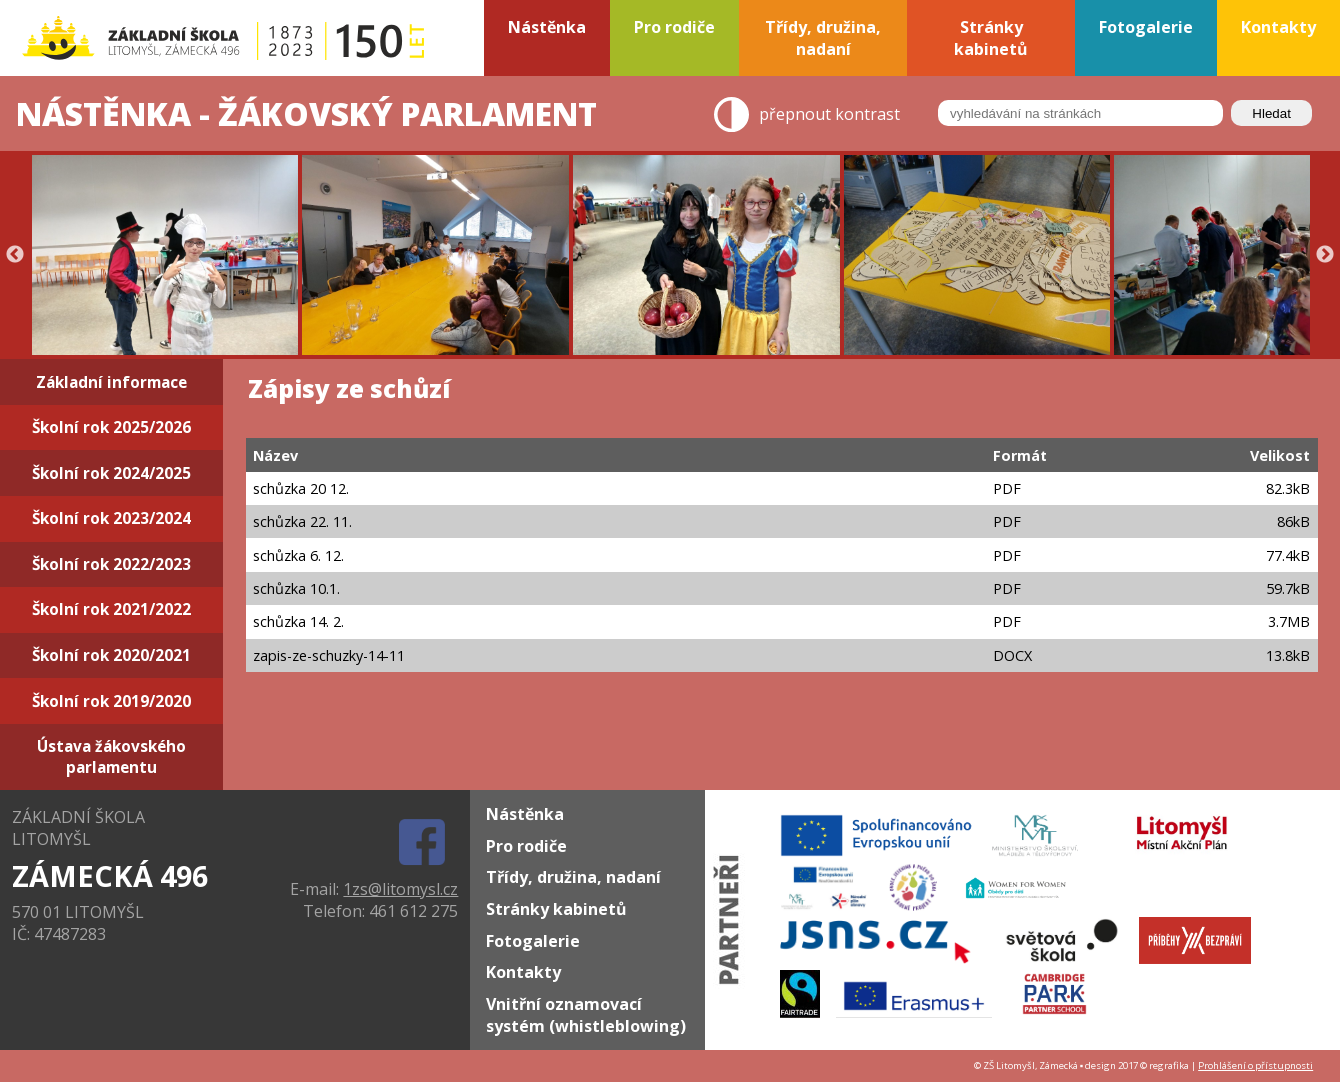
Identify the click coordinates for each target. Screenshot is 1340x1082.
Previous (15, 255)
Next (1325, 255)
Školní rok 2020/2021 (111, 655)
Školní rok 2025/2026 (111, 427)
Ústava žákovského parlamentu (111, 757)
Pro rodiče (526, 846)
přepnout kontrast (829, 115)
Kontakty (523, 972)
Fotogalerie (533, 941)
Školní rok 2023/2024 (111, 518)
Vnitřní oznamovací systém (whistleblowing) (586, 1015)
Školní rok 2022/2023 (111, 564)
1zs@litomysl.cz (400, 889)
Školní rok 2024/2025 (111, 473)
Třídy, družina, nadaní (573, 877)
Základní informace (111, 382)
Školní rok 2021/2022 (111, 609)
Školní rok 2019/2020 (111, 701)
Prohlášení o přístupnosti (1255, 1065)
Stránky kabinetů (556, 909)
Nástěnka (525, 814)
